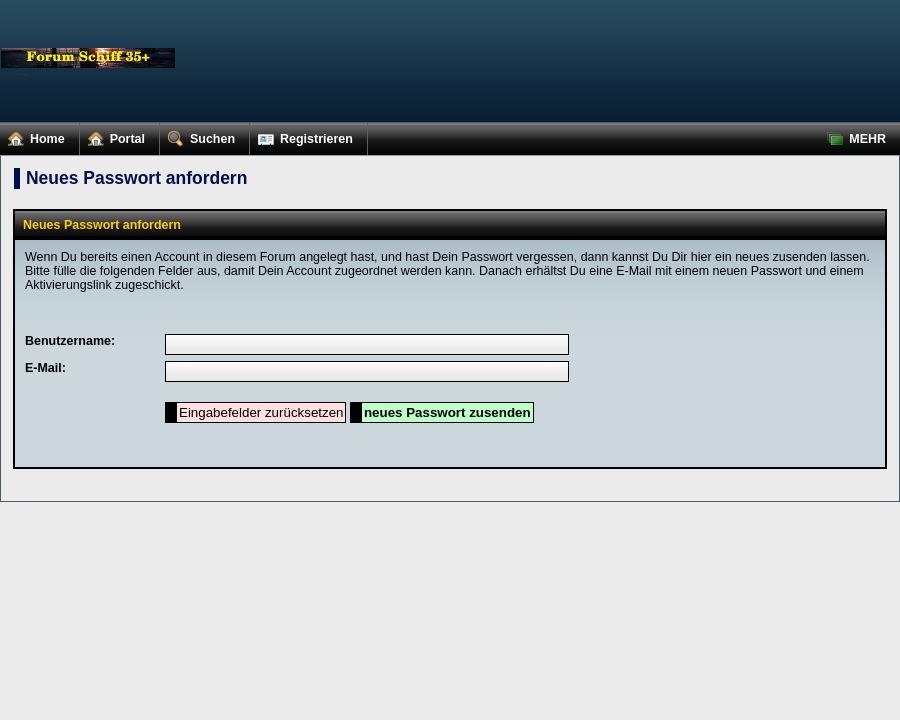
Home (32, 135)
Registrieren (301, 135)
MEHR (852, 135)
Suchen (197, 135)
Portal (112, 135)
